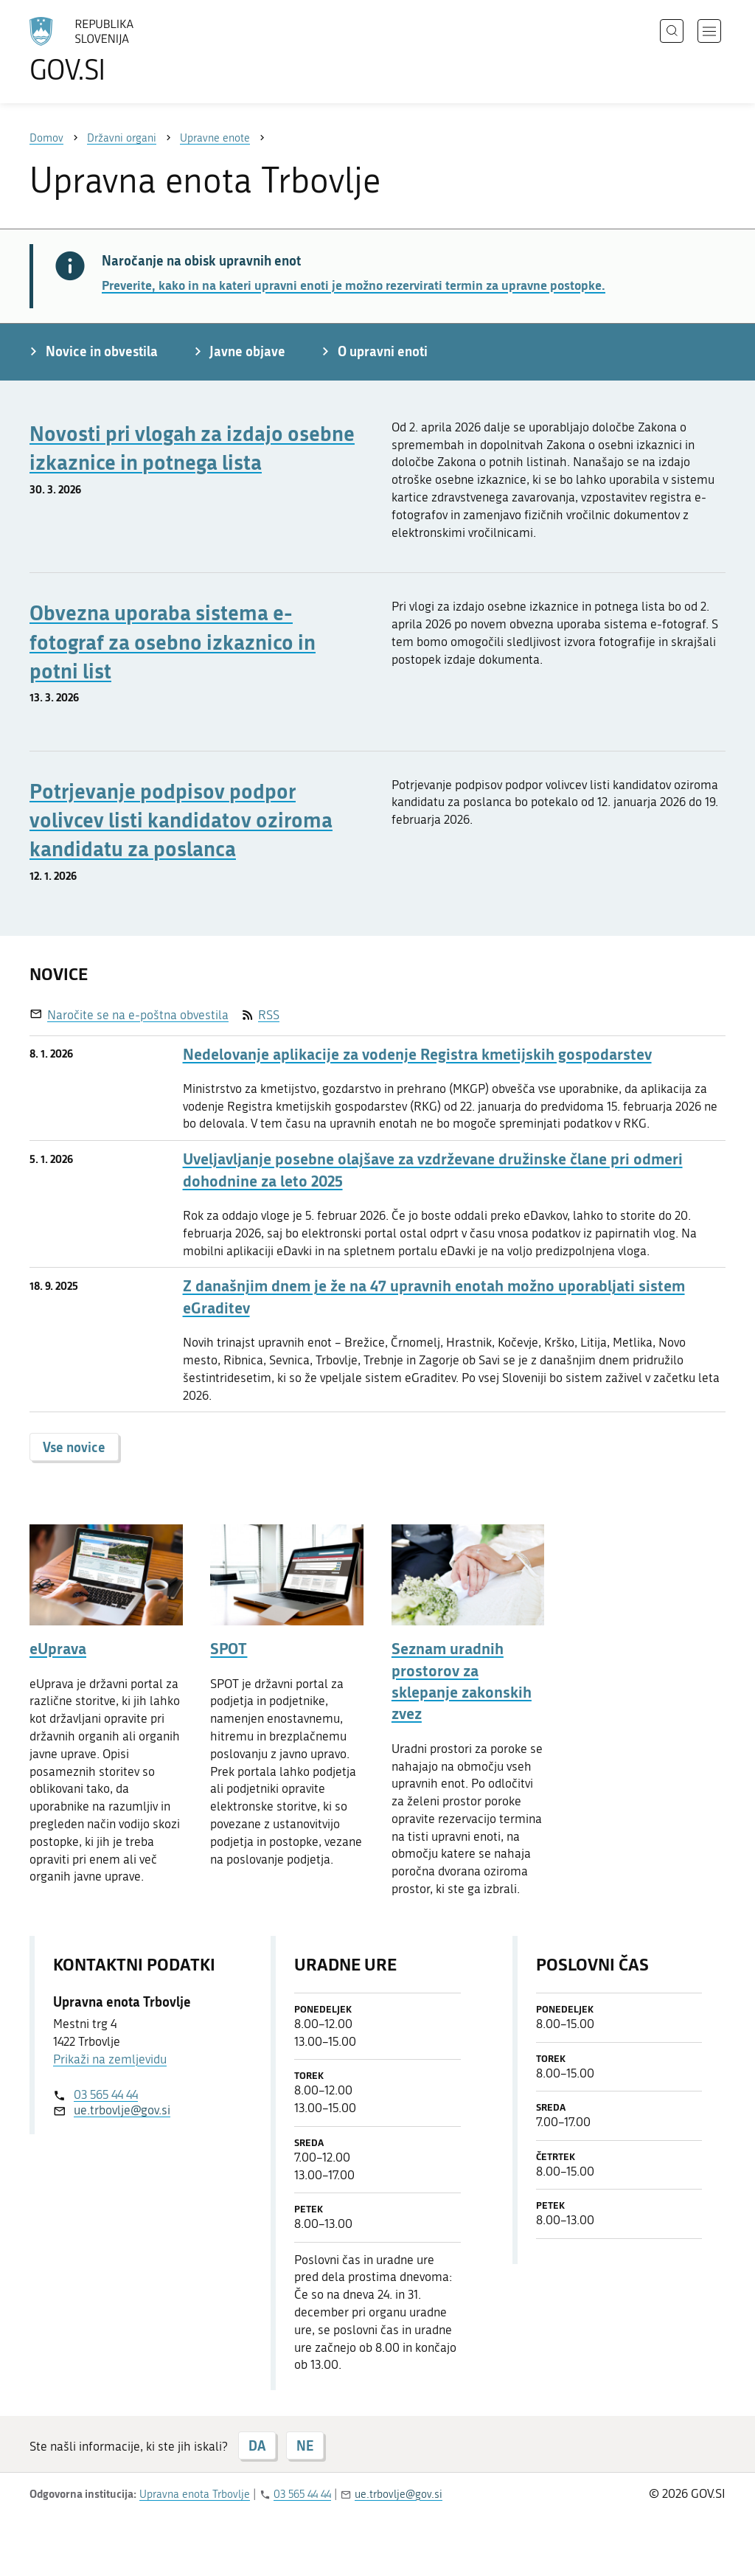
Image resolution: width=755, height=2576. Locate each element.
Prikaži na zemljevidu (110, 2059)
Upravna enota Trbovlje (194, 2494)
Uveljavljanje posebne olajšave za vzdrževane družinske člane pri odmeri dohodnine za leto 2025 (433, 1169)
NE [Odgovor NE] (304, 2445)
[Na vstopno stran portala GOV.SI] (122, 50)
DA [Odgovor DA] (256, 2445)
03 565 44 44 (106, 2094)
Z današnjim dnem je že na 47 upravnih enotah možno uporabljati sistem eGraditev (434, 1296)
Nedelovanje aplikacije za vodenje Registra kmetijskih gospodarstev (417, 1054)
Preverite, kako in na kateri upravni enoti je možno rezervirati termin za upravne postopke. (353, 285)
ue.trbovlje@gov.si (122, 2110)
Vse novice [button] (74, 1447)
